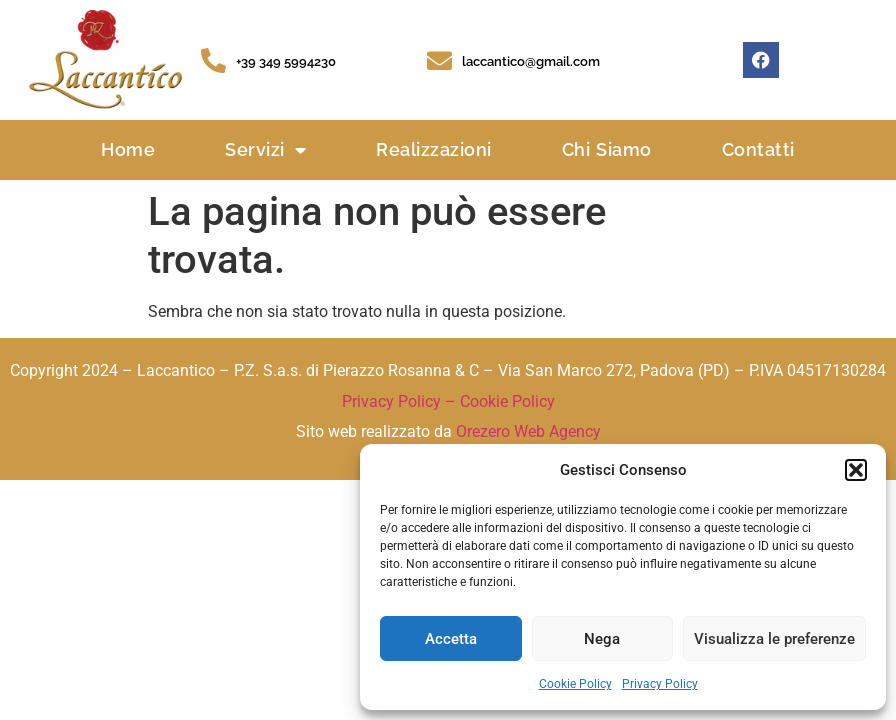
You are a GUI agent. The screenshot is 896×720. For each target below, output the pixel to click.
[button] (856, 470)
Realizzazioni (434, 149)
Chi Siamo (607, 149)
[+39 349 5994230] (213, 60)
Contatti (758, 149)
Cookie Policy (575, 684)
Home (128, 149)
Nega (602, 639)
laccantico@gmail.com (531, 61)
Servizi (265, 150)
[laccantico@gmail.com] (439, 60)
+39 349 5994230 (286, 61)
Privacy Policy (660, 684)
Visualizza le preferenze (774, 639)
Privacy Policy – (401, 401)
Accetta (451, 639)
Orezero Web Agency (528, 431)
